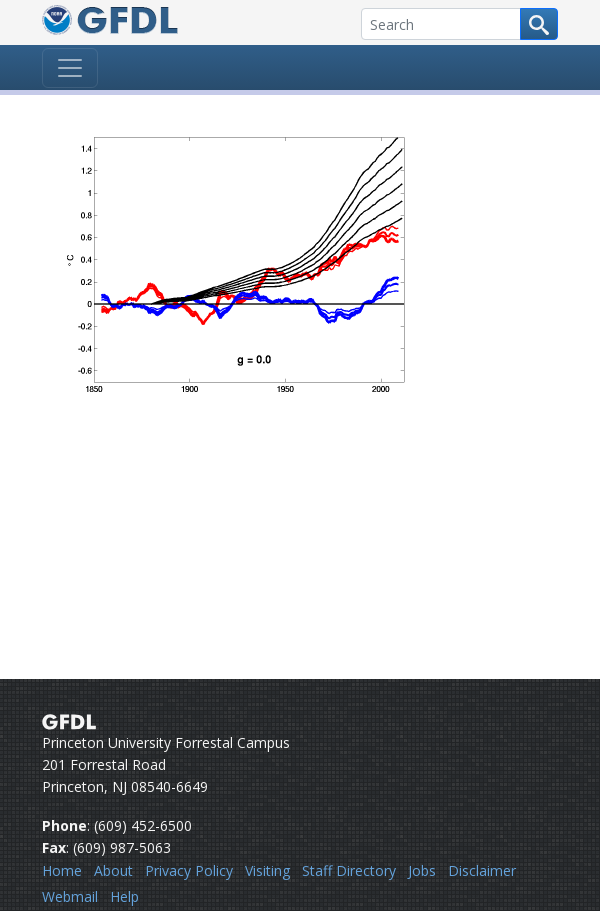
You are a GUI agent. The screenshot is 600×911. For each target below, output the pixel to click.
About (113, 870)
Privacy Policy (189, 870)
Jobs (422, 870)
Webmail (70, 896)
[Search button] (539, 24)
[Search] (441, 24)
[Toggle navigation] (70, 68)
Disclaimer (482, 870)
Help (124, 896)
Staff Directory (349, 870)
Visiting (267, 870)
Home (62, 870)
